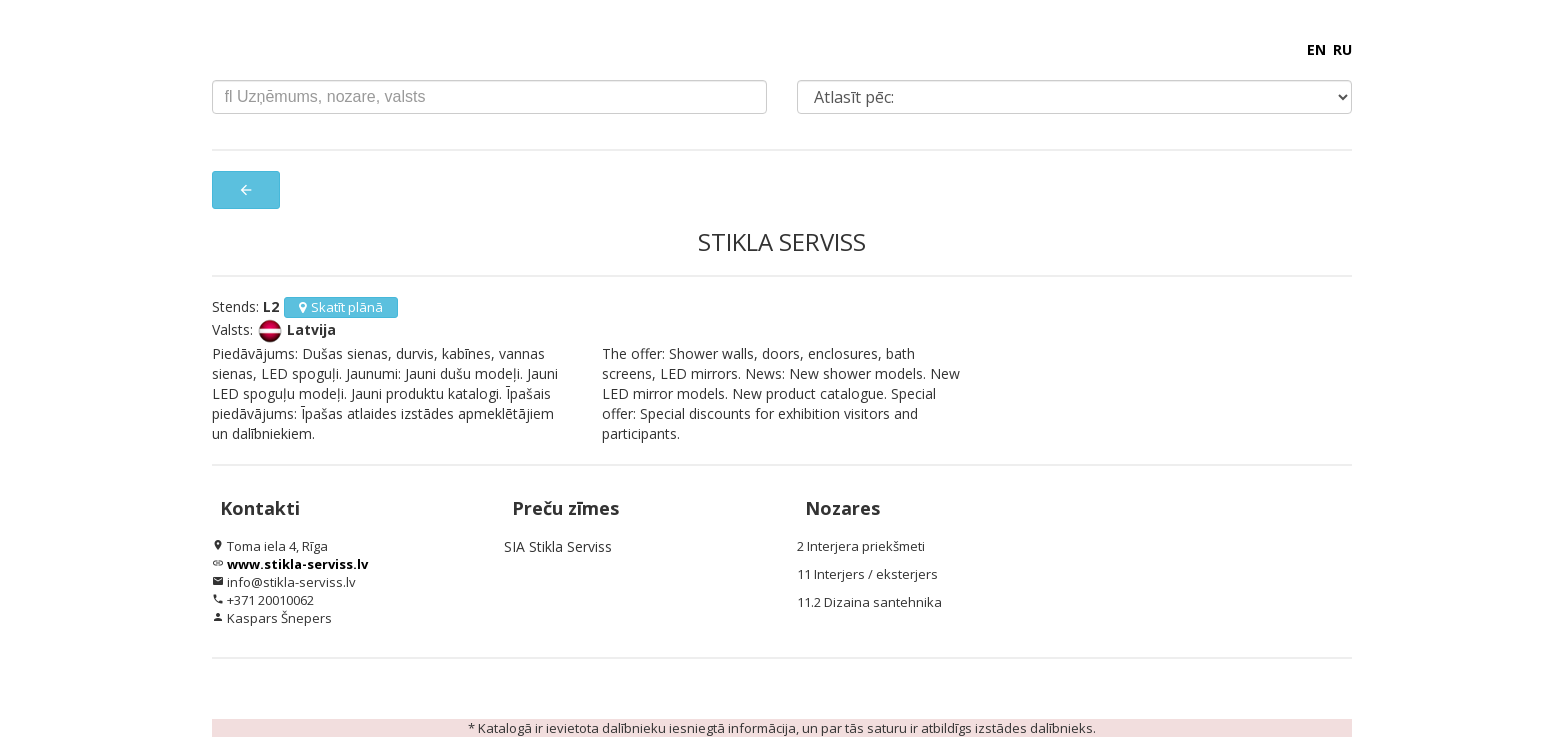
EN (1316, 49)
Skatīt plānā (341, 307)
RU (1342, 49)
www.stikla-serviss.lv (297, 564)
